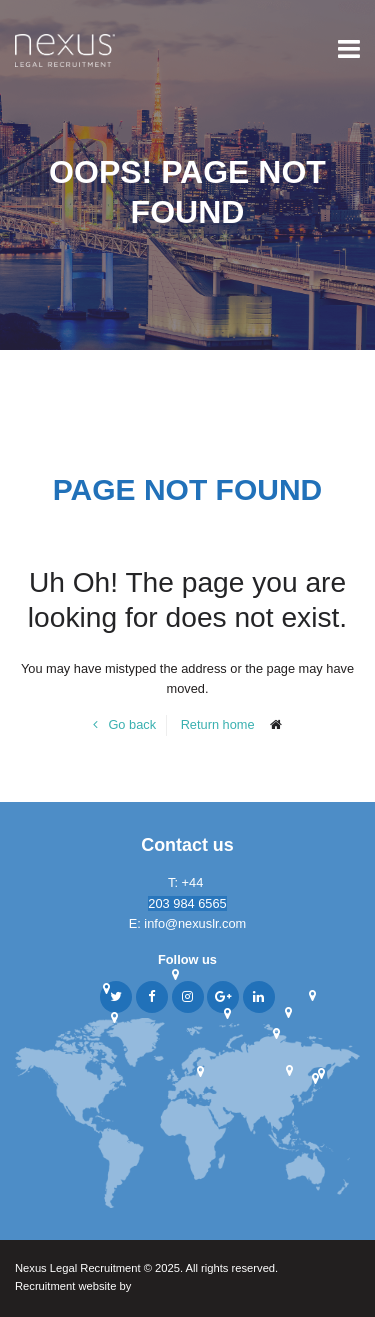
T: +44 (187, 882)
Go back (132, 724)
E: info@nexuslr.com (188, 923)
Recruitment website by (112, 1287)
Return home (218, 724)
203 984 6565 (187, 903)
